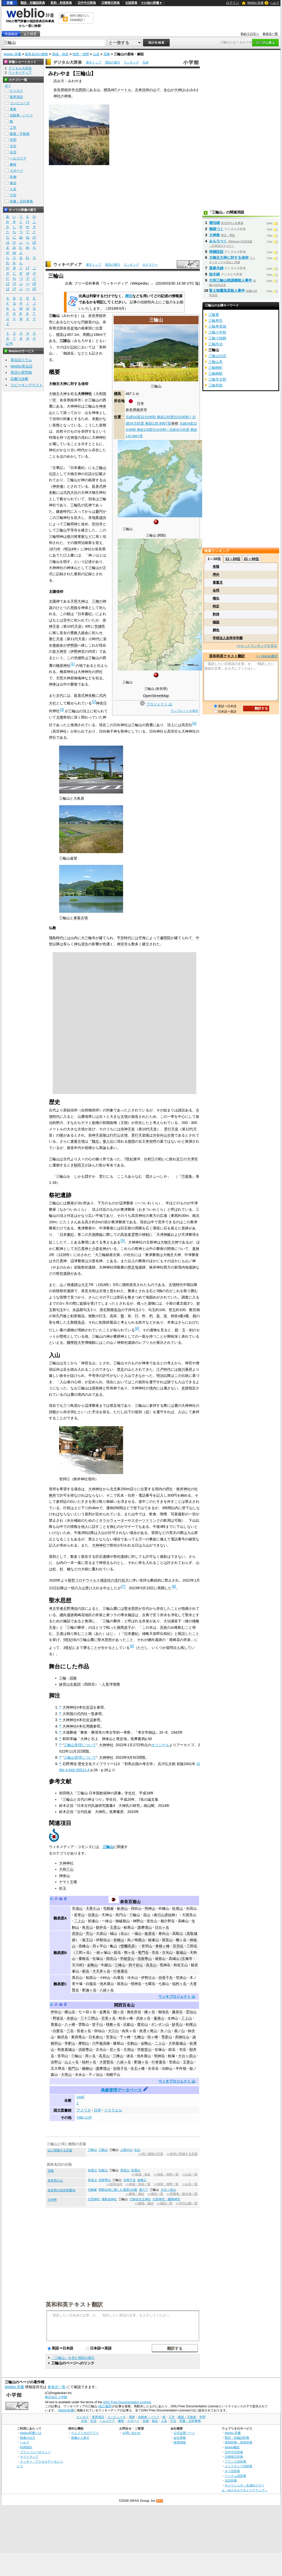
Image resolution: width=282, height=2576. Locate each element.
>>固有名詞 (114, 2184)
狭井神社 (183, 1489)
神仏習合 (81, 944)
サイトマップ (29, 2456)
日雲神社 (94, 2199)
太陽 (59, 717)
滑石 (103, 1310)
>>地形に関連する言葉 (182, 2153)
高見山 (151, 1965)
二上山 (79, 1921)
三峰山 (120, 1965)
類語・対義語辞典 (32, 3)
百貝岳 (178, 1946)
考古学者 (56, 1608)
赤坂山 (72, 2018)
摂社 (169, 1489)
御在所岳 (134, 2012)
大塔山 (66, 2075)
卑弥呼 (151, 1141)
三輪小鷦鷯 (217, 338)
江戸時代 (163, 1369)
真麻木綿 (216, 268)
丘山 (137, 2149)
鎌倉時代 (63, 511)
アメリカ (84, 2110)
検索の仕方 (27, 2437)
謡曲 (73, 1678)
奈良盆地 (70, 328)
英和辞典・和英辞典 (238, 2442)
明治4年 (70, 549)
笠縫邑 (99, 626)
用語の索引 (112, 62)
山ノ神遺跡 (69, 1285)
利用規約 (26, 2447)
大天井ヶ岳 (101, 1971)
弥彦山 (92, 2170)
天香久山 (93, 1908)
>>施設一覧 (155, 2193)
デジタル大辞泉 (67, 62)
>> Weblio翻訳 (267, 656)
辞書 (10, 3)
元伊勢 (52, 2199)
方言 (13, 195)
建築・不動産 (20, 134)
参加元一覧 (270, 34)
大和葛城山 (177, 2043)
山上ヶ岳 (71, 2062)
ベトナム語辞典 (235, 2475)
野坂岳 (58, 2018)
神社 (57, 96)
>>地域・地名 (141, 2174)
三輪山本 (215, 362)
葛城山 (181, 1952)
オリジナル (160, 1745)
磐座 (74, 684)
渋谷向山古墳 (163, 1135)
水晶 (76, 1310)
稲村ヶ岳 (179, 1984)
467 (114, 90)
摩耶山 (83, 2043)
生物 (13, 177)
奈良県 (58, 90)
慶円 (99, 511)
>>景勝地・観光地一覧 (182, 2193)
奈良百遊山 (130, 1901)
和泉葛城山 (66, 2049)
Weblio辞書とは (30, 2432)
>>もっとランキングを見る (257, 646)
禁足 (120, 1369)
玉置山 (115, 1927)
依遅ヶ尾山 (148, 2031)
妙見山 (177, 2024)
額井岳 (101, 1927)
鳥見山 (87, 1927)
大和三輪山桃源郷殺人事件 (230, 280)
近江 (179, 1159)
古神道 (72, 437)
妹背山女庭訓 (70, 1684)
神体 (67, 96)
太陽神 (54, 601)
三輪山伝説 (217, 356)
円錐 (84, 322)
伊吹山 (56, 2012)
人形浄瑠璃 (111, 1684)
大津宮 (192, 1159)
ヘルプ (274, 3)
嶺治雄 (214, 223)
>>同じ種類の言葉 (150, 2153)
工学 (13, 128)
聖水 (127, 1608)
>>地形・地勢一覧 (166, 2174)
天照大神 (77, 601)
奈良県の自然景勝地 (61, 2190)
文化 (13, 146)
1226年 (64, 1255)
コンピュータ (20, 103)
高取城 (192, 1933)
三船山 (103, 2149)
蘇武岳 (62, 2037)
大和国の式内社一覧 (78, 1714)
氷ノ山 (165, 2031)
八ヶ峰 (69, 2024)
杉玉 (62, 1888)
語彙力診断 (19, 379)
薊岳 (85, 1971)
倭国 (131, 1141)
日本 (140, 403)
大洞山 (128, 2049)
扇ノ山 (179, 2031)
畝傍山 (122, 1908)
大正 (84, 1285)
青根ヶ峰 (162, 1946)
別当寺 (97, 524)
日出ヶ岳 (162, 1927)
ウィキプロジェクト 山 (176, 1996)
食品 (13, 183)
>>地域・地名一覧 (138, 2184)
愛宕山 (142, 2024)
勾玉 (59, 1310)
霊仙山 (191, 2012)
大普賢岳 (106, 2062)
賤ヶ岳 (118, 2012)
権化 (216, 598)
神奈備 (57, 486)
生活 (13, 152)
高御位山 (182, 2037)
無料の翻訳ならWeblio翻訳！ (79, 18)
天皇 (78, 626)
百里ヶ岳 (108, 2018)
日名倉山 (96, 2037)
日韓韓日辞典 (110, 3)
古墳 (124, 1116)
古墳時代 (176, 1285)
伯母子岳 (165, 1978)
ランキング (131, 62)
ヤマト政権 (90, 1123)
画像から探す (80, 2437)
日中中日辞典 (87, 3)
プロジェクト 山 (159, 704)
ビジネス (16, 91)
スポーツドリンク (145, 1520)
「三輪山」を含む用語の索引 (73, 2358)
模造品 (115, 1310)
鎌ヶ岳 (149, 2012)
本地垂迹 (95, 518)
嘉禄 (195, 1249)
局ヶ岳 (90, 2056)
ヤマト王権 (68, 1882)
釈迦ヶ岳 (89, 1990)
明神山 (150, 1908)
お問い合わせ (131, 2432)
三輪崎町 (215, 368)
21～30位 (251, 559)
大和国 (100, 394)
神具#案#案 (180, 1316)
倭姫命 (57, 645)
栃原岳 (150, 1933)
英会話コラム (21, 360)
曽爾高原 (128, 1946)
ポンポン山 (160, 2024)
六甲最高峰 (101, 2043)
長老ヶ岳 (84, 2031)
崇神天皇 (128, 1129)
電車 (13, 109)
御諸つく (216, 229)
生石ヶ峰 (138, 2068)
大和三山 (66, 1869)
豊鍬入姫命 (79, 633)
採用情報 (179, 2442)
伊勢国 (72, 645)
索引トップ (93, 62)
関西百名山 (124, 2005)
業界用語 (16, 97)
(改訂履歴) (105, 2406)
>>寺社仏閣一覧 (187, 2203)
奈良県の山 (55, 2180)
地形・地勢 (80, 54)
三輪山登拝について (80, 1745)
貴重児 (218, 582)
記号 (9, 343)
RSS (160, 2500)
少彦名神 (99, 1249)
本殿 (95, 419)
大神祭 (214, 235)
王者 (59, 1634)
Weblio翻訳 (232, 2447)
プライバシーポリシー (35, 2452)
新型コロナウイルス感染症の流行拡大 (98, 1580)
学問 (13, 140)
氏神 (88, 505)
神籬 (167, 1234)
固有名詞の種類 (36, 54)
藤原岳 (177, 2012)
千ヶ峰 (125, 2037)
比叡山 (128, 2024)
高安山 (77, 1933)
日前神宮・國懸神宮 (166, 2199)
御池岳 (163, 2012)
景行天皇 (171, 1129)
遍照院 (165, 938)
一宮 (52, 400)
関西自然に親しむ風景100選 (118, 2189)
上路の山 (126, 2149)
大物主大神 (58, 394)
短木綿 (214, 274)
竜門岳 (143, 1952)
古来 (138, 90)
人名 (13, 189)
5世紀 (67, 1640)
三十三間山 (89, 2018)
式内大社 (70, 492)
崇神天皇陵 (97, 1135)
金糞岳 (104, 2012)
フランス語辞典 (235, 2461)
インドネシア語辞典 (238, 2466)
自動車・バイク (21, 115)
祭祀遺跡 (63, 1273)
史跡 (185, 1388)
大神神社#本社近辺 (77, 1707)
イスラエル (113, 2110)
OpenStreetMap (156, 696)
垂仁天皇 (56, 639)
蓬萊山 (159, 2018)
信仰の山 (149, 90)
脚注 (128, 296)
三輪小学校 (217, 332)
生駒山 (132, 2043)
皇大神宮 (59, 651)
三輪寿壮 (215, 320)
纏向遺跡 (67, 1615)
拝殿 (52, 1412)
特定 (216, 606)
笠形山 (111, 2037)
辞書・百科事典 (21, 201)
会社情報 (179, 2437)
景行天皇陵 (140, 1135)
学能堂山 (127, 1959)
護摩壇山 (144, 1927)
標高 (107, 90)
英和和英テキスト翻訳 (74, 2304)
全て (8, 85)
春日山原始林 (164, 1915)
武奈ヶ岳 (143, 2018)
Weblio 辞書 (255, 3)
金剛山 (92, 1965)
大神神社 (85, 394)
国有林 (97, 1388)
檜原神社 (63, 665)
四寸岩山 (135, 1965)
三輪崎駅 (215, 373)
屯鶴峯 (108, 1908)
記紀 (74, 347)
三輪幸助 (215, 385)
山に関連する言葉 (60, 2150)
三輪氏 (75, 505)
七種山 (139, 2037)
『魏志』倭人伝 (100, 1141)
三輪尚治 (215, 344)
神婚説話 (216, 252)
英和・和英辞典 (61, 3)
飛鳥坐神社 (109, 2199)
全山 (167, 90)
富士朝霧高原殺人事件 (227, 290)
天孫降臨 (95, 1234)
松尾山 (177, 1908)
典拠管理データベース (121, 2090)
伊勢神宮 (77, 651)
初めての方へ (250, 34)
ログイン (232, 3)
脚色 (216, 630)
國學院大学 (76, 1342)
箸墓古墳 (80, 918)
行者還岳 (120, 1971)
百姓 (163, 1627)
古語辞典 (131, 3)
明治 (160, 1375)
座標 (174, 423)
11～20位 (232, 559)
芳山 (89, 1933)
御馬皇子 (124, 1627)
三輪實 (213, 315)
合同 (216, 590)
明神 (74, 524)
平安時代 (124, 938)
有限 (216, 566)
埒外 (216, 574)
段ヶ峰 (152, 2037)
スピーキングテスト (26, 385)
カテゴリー (150, 264)
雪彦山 (166, 2037)
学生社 (130, 1793)
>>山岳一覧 (190, 2174)
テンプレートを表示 (184, 711)
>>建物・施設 (135, 2193)
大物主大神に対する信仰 (228, 257)
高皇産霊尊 (129, 1234)
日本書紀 (85, 614)
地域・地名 (60, 54)
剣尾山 (191, 2024)
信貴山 (93, 1915)
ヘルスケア (18, 158)
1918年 (103, 1285)
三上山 (186, 2018)
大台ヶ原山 (187, 2056)
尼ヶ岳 (115, 2049)
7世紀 (128, 1159)
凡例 (145, 62)
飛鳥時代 (56, 938)
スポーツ (16, 171)
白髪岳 (58, 2031)
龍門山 (73, 2068)
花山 (146, 1915)
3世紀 (67, 1648)
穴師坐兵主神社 (140, 2199)
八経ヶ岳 (107, 1990)
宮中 (66, 620)
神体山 (64, 1876)
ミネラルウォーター (111, 1520)
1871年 (55, 549)
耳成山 (77, 1908)
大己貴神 (81, 1249)
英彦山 (124, 2170)
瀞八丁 (143, 2189)
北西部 (80, 90)
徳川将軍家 (76, 536)
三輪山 (108, 1847)
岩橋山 (118, 1940)
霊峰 (106, 54)
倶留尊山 (144, 1959)
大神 (177, 90)
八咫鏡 (72, 608)
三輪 (62, 1678)
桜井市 (69, 90)
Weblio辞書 (66, 2410)
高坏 (113, 1316)
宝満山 (135, 2170)
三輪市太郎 (217, 379)
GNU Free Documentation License (127, 2402)
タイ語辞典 (232, 2471)
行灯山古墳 (119, 1135)
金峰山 (141, 2180)
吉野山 (56, 2062)
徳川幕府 (185, 1369)
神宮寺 (122, 944)
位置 (117, 417)
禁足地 (133, 1267)
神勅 (145, 1234)
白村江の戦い (155, 1159)
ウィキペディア (67, 264)
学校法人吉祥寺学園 (228, 638)
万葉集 (186, 1176)
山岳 (96, 54)
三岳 (70, 2031)
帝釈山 (69, 2043)
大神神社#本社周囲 (77, 1726)
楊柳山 (87, 2068)
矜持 (216, 614)
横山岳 (69, 2012)
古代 (59, 695)
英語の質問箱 (21, 372)
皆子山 (97, 2024)
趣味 (13, 164)
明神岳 (136, 1984)
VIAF (81, 2097)
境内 (152, 1388)
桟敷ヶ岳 (113, 2024)
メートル (124, 90)
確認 (216, 622)
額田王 (79, 1165)
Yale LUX (84, 2117)
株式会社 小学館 (56, 2397)
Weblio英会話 (21, 366)
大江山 (113, 2031)
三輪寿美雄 (217, 326)
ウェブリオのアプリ (85, 2432)
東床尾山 (78, 2037)
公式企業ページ (184, 2432)
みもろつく (218, 241)
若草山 (79, 1915)
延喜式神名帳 (84, 695)
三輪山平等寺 (67, 530)
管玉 (172, 1310)
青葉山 (56, 2024)
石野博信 (70, 1608)
